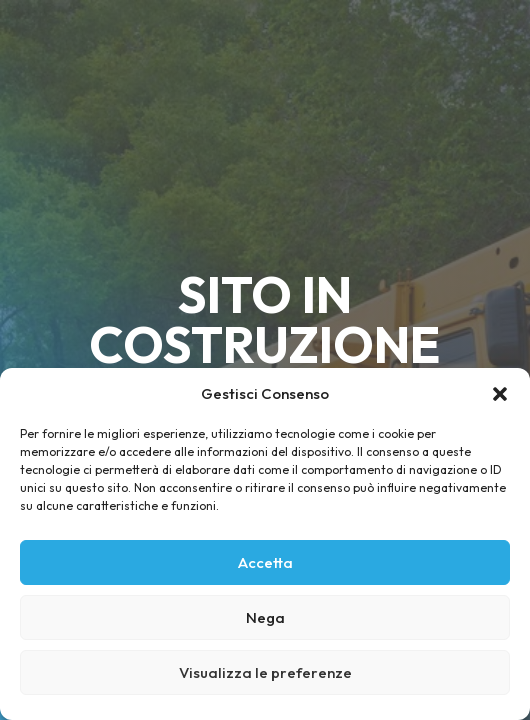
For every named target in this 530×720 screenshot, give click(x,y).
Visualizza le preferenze (265, 672)
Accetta (265, 562)
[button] (500, 394)
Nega (265, 617)
